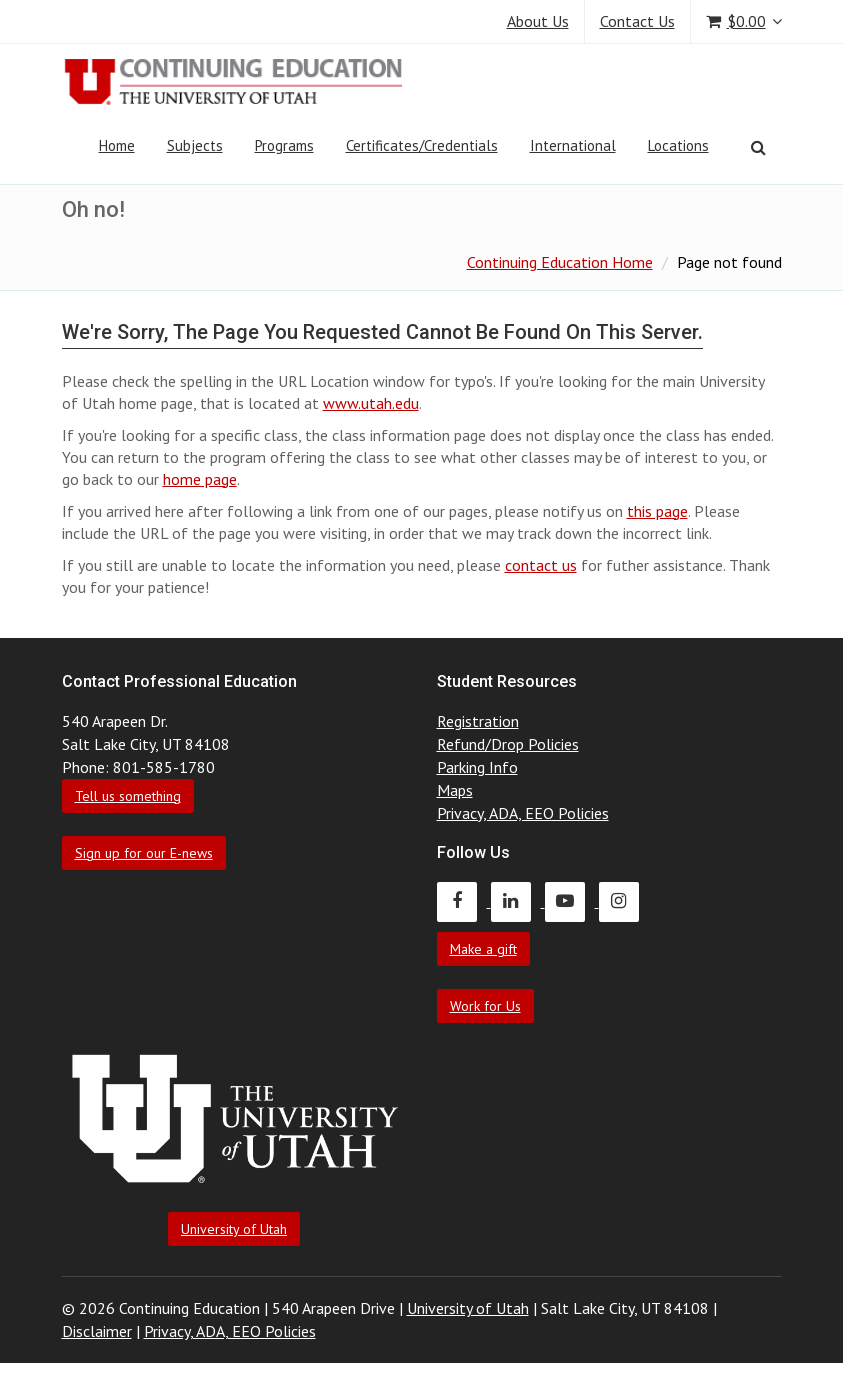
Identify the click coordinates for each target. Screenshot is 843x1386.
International (573, 145)
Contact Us (637, 21)
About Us (538, 21)
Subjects (195, 145)
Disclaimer (97, 1331)
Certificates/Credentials (422, 145)
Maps (455, 790)
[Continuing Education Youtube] (572, 901)
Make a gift (483, 949)
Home (117, 145)
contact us (541, 565)
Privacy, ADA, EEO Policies (523, 813)
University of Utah (234, 1229)
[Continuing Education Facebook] (464, 901)
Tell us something (128, 796)
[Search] (758, 147)
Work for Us (485, 1006)
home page (200, 479)
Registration (478, 721)
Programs (284, 145)
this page (657, 511)
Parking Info (477, 767)
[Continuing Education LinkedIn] (518, 901)
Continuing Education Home (560, 262)
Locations (678, 145)
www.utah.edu (371, 403)
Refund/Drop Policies (508, 744)
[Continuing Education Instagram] (624, 901)
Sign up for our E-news (144, 853)
